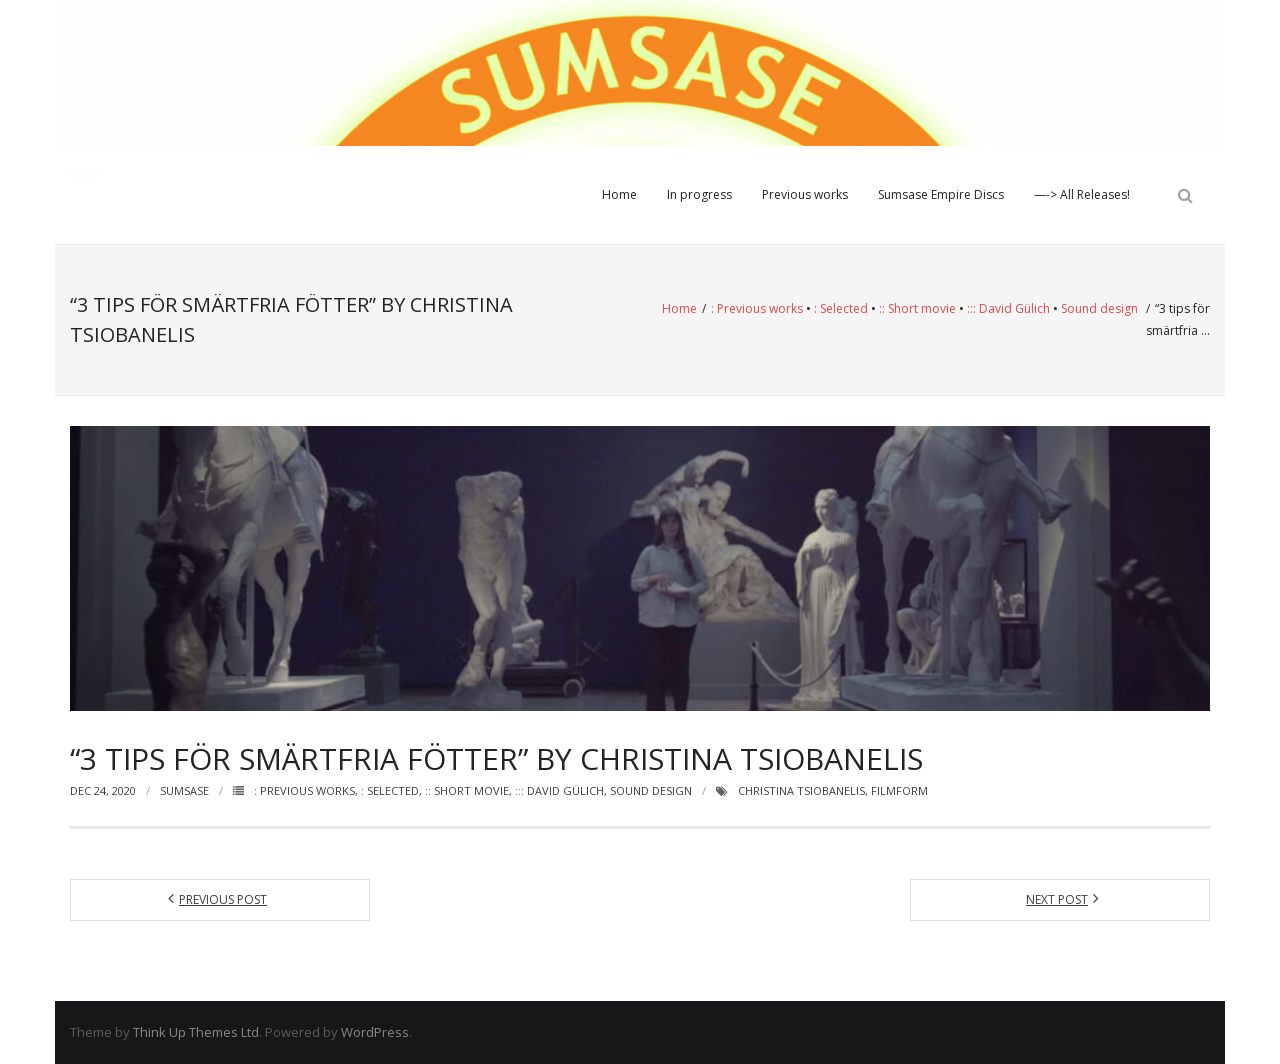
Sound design (1099, 308)
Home (619, 194)
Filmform (899, 790)
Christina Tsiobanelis (801, 790)
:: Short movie (917, 308)
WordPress (375, 1032)
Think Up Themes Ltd (196, 1032)
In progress (699, 194)
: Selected (841, 308)
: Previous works (757, 308)
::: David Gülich (1008, 308)
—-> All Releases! (1082, 194)
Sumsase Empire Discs (941, 194)
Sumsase (184, 790)
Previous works (805, 194)
